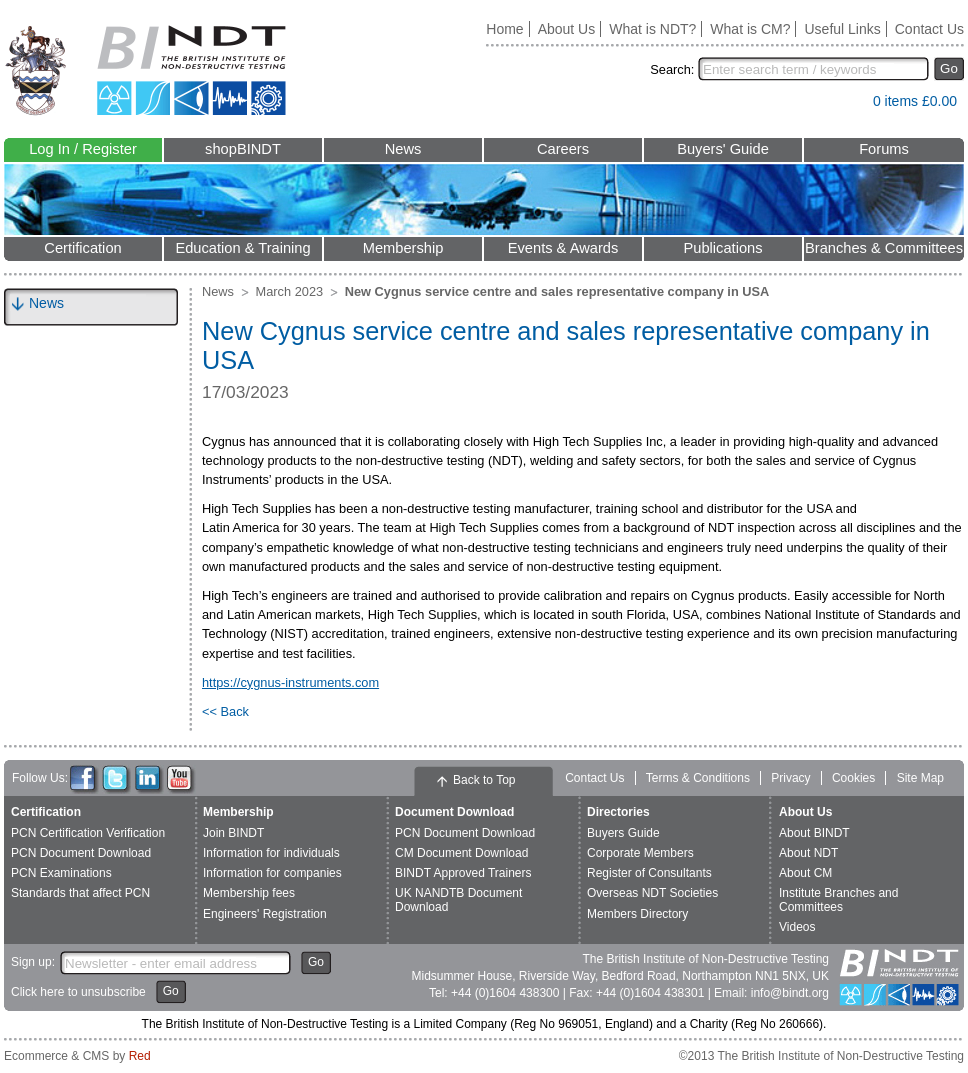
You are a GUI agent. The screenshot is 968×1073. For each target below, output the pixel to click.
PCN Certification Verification (88, 833)
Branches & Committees (884, 248)
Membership (403, 248)
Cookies (853, 778)
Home (504, 29)
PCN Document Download (81, 853)
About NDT (808, 853)
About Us (567, 29)
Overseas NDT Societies (652, 893)
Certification (82, 248)
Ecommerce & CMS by (77, 1056)
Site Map (920, 778)
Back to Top (484, 780)
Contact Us (929, 29)
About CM (805, 873)
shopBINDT (243, 149)
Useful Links (842, 29)
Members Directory (637, 914)
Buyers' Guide (723, 149)
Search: (672, 69)
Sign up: (33, 962)
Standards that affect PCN (80, 893)
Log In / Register (83, 149)
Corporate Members (640, 853)
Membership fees (249, 893)
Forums (884, 149)
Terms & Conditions (698, 778)
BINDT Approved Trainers (463, 873)
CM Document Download (461, 853)
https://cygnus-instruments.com (290, 682)
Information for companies (272, 873)
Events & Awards (563, 248)
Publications (722, 248)
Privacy (790, 778)
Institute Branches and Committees (838, 899)
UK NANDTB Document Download (458, 899)
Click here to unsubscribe (78, 992)
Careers (563, 149)
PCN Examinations (61, 873)
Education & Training (242, 248)
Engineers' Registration (265, 914)
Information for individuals (271, 853)
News (403, 149)
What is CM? (750, 29)
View (848, 105)
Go (949, 68)
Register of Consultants (649, 873)
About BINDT (814, 833)
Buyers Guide (623, 833)
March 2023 (290, 291)
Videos (797, 927)
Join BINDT (233, 833)
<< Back (225, 711)
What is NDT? (652, 29)
